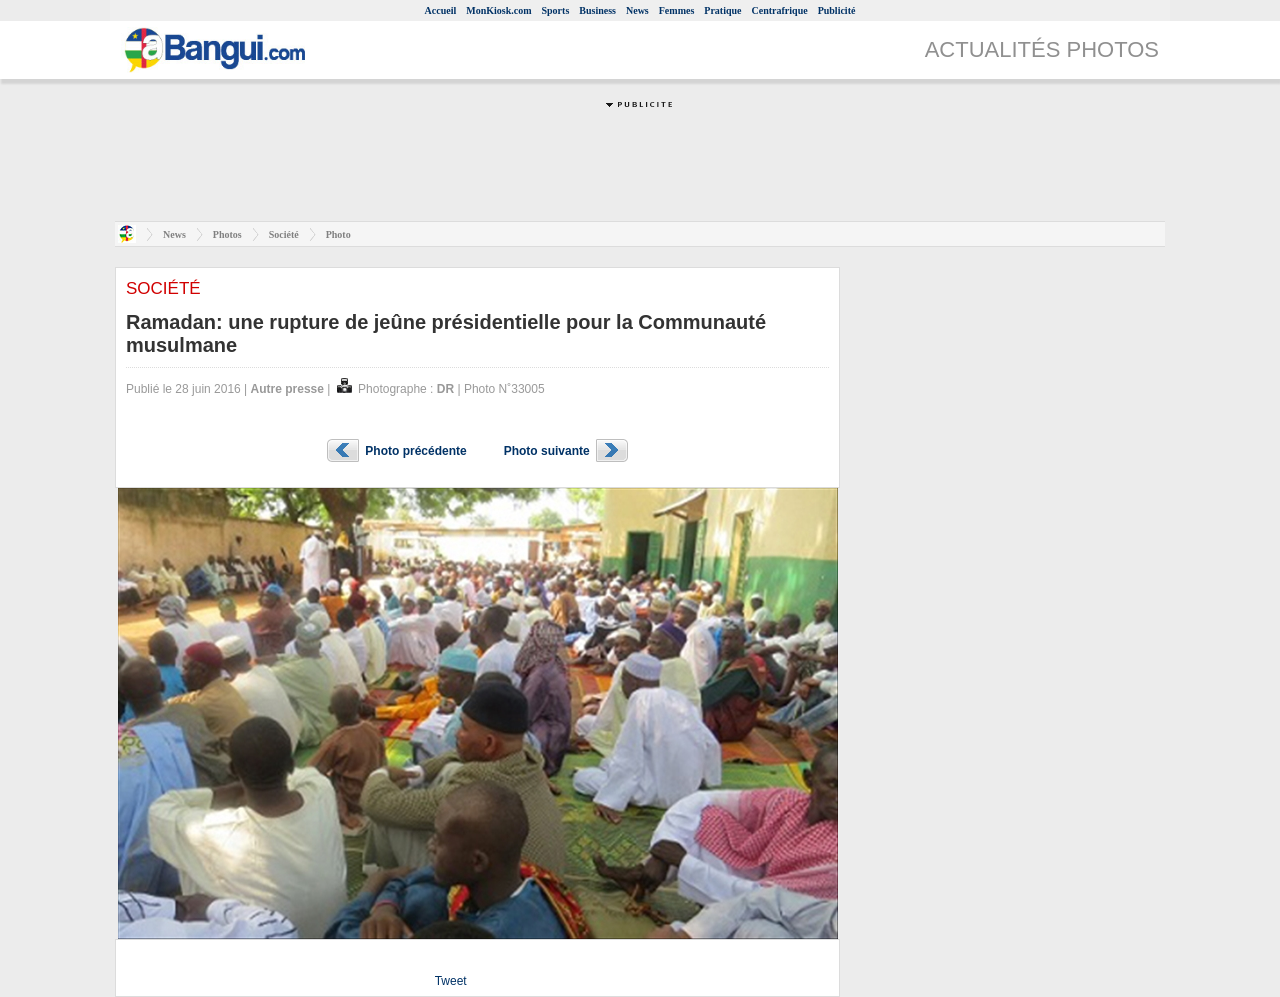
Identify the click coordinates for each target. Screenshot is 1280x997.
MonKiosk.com (498, 10)
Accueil (441, 10)
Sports (556, 10)
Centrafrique (780, 10)
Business (597, 10)
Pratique (722, 10)
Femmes (677, 10)
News (637, 10)
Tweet (451, 981)
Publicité (837, 10)
